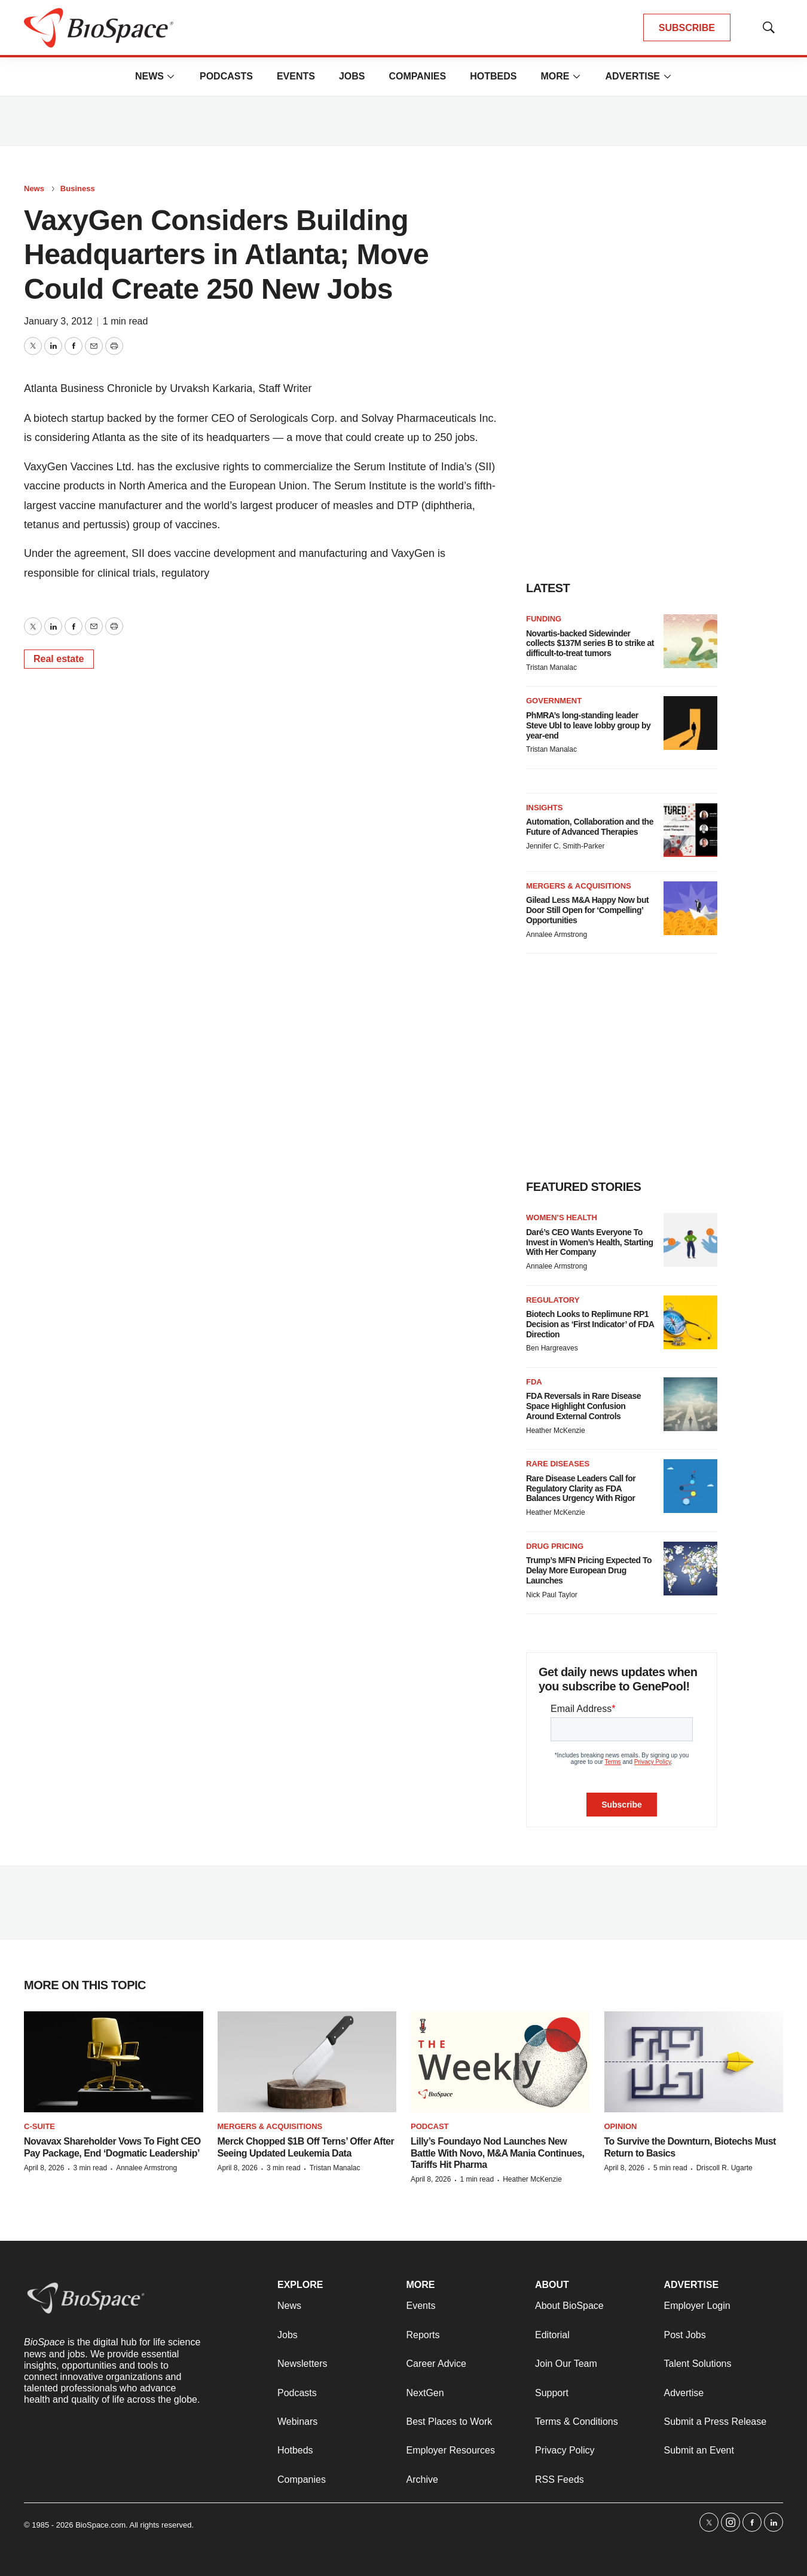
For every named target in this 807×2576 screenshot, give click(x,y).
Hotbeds (493, 76)
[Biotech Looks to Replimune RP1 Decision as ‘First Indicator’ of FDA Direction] (690, 1322)
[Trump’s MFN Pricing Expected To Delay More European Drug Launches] (690, 1568)
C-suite (39, 2126)
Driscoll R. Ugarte (724, 2168)
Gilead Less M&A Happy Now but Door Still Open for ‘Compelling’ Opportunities (587, 910)
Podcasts (226, 76)
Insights (544, 807)
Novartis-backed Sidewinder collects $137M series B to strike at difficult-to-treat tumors (590, 643)
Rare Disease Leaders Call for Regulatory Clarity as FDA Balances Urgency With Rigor (580, 1488)
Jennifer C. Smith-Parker (565, 846)
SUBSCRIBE (687, 28)
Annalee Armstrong (556, 934)
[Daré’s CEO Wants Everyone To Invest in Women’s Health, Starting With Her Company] (690, 1240)
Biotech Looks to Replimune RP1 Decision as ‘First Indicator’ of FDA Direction (590, 1324)
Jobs (352, 76)
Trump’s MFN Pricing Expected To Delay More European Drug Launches (589, 1570)
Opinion (620, 2126)
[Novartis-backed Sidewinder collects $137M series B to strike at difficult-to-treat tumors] (690, 641)
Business (77, 188)
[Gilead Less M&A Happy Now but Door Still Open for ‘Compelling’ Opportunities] (690, 908)
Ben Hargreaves (552, 1348)
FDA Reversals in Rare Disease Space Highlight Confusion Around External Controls (583, 1406)
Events (296, 76)
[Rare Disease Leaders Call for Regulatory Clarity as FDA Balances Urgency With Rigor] (690, 1486)
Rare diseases (557, 1463)
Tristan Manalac (551, 667)
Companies (417, 76)
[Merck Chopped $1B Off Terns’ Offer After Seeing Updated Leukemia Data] (307, 2061)
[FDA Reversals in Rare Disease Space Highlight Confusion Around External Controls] (690, 1404)
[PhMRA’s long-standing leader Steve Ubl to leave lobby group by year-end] (690, 723)
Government (554, 700)
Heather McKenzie (555, 1430)
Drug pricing (554, 1546)
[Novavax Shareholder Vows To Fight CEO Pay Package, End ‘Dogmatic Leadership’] (113, 2061)
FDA (534, 1381)
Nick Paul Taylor (551, 1595)
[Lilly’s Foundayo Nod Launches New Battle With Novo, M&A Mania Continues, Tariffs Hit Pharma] (500, 2061)
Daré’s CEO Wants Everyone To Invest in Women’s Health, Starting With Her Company (589, 1242)
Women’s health (561, 1217)
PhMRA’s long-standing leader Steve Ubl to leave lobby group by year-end (588, 725)
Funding (543, 618)
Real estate (58, 659)
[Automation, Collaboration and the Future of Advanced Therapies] (690, 830)
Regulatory (552, 1299)
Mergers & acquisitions (578, 885)
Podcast (430, 2126)
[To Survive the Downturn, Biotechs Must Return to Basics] (694, 2061)
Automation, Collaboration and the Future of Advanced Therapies (589, 827)
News (149, 76)
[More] (171, 76)
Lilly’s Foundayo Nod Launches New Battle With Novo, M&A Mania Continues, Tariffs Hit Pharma (497, 2152)
